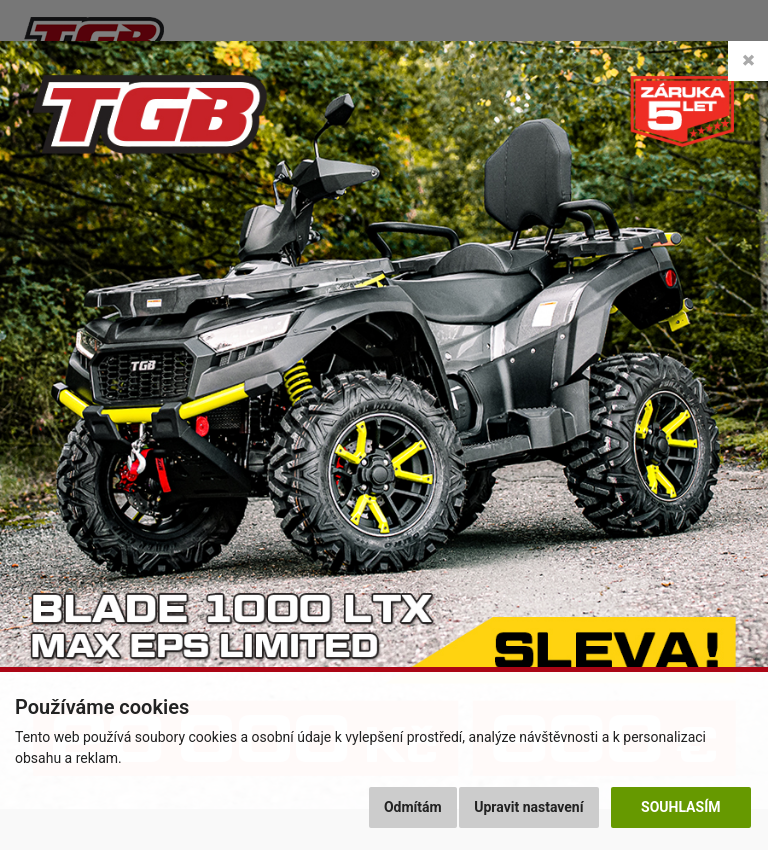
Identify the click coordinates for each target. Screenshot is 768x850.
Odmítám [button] (413, 807)
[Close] (748, 61)
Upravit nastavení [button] (528, 807)
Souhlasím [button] (680, 807)
